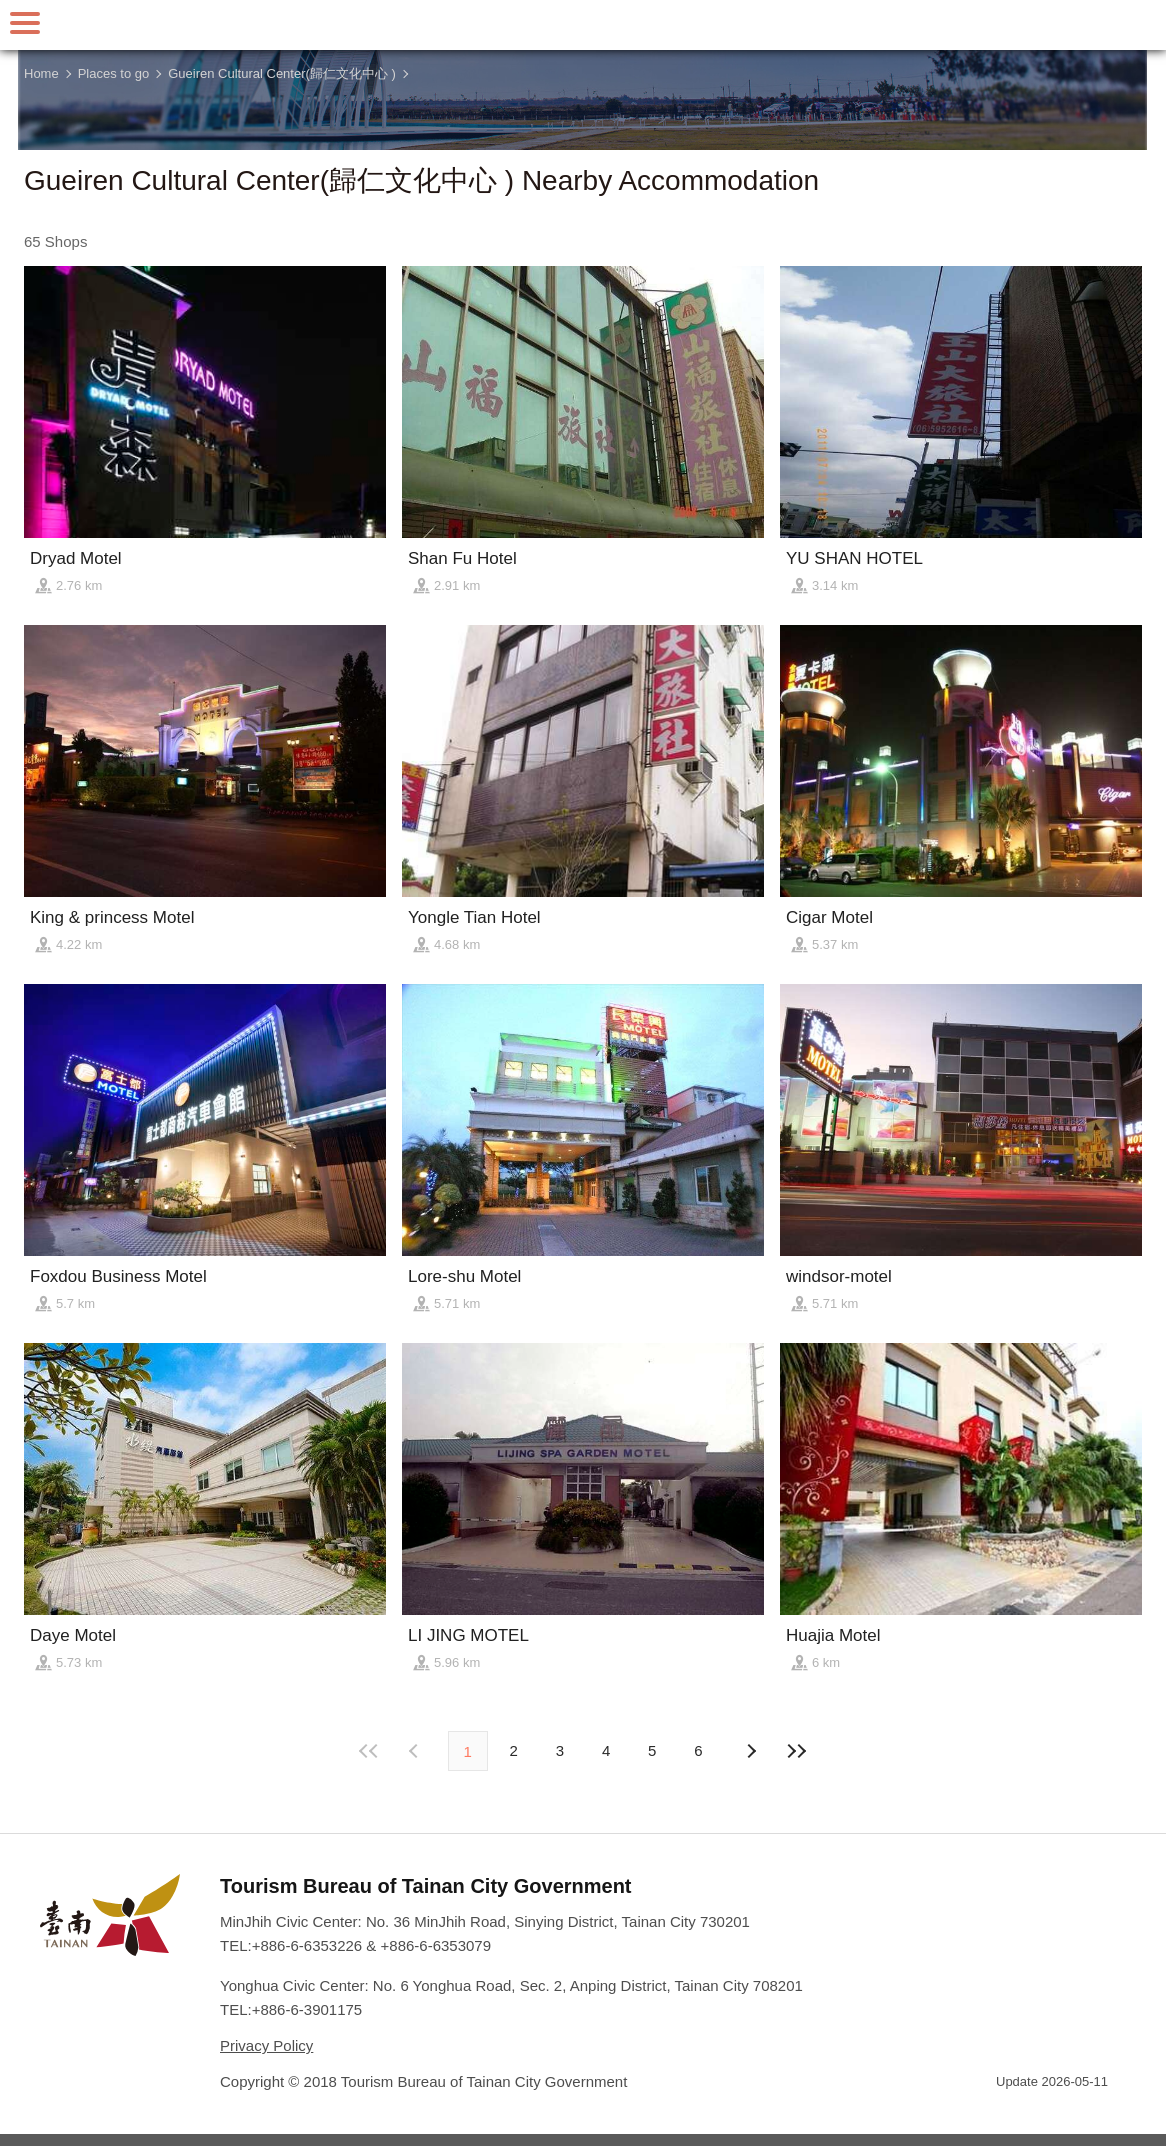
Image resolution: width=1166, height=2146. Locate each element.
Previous (750, 1751)
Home (41, 73)
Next (416, 1751)
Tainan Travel (583, 25)
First (369, 1751)
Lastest (797, 1751)
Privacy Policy (266, 2045)
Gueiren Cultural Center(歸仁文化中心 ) (282, 73)
